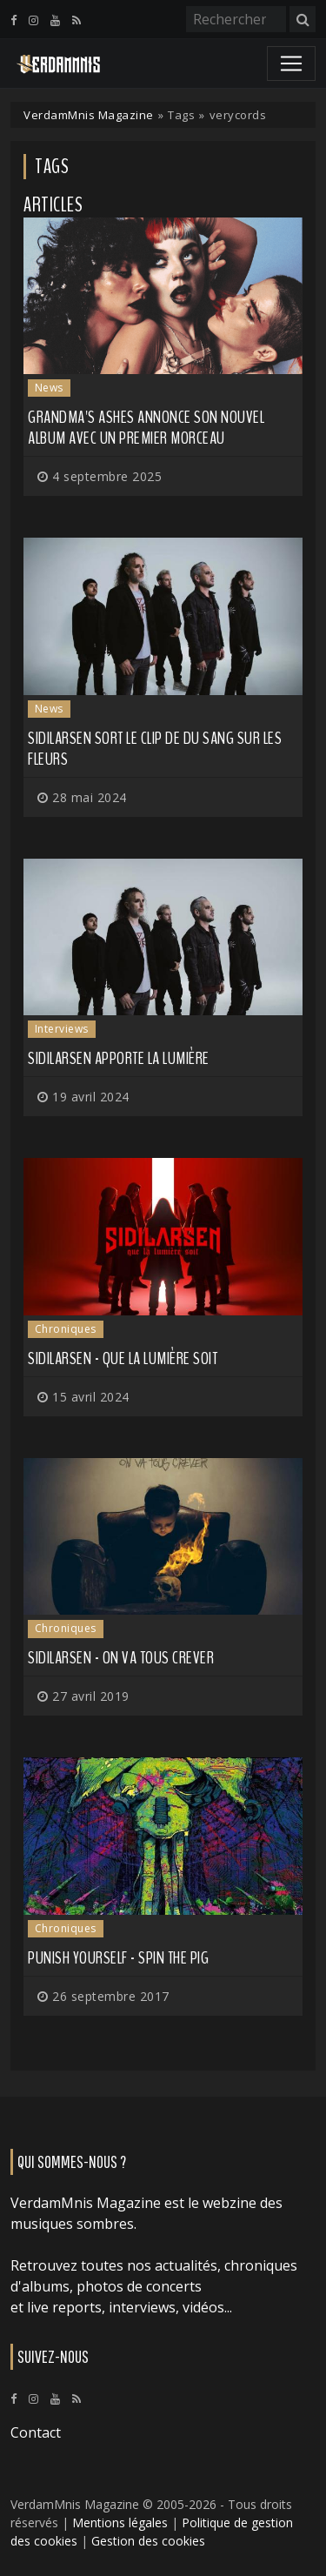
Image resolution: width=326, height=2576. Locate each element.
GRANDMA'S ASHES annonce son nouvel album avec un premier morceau (146, 427)
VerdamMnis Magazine (88, 115)
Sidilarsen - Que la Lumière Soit (122, 1358)
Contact (35, 2432)
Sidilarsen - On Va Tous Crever (121, 1657)
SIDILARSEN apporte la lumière (119, 1058)
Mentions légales (120, 2522)
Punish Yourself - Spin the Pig (118, 1958)
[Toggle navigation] (291, 63)
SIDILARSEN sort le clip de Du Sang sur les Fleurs (155, 748)
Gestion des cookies (148, 2541)
